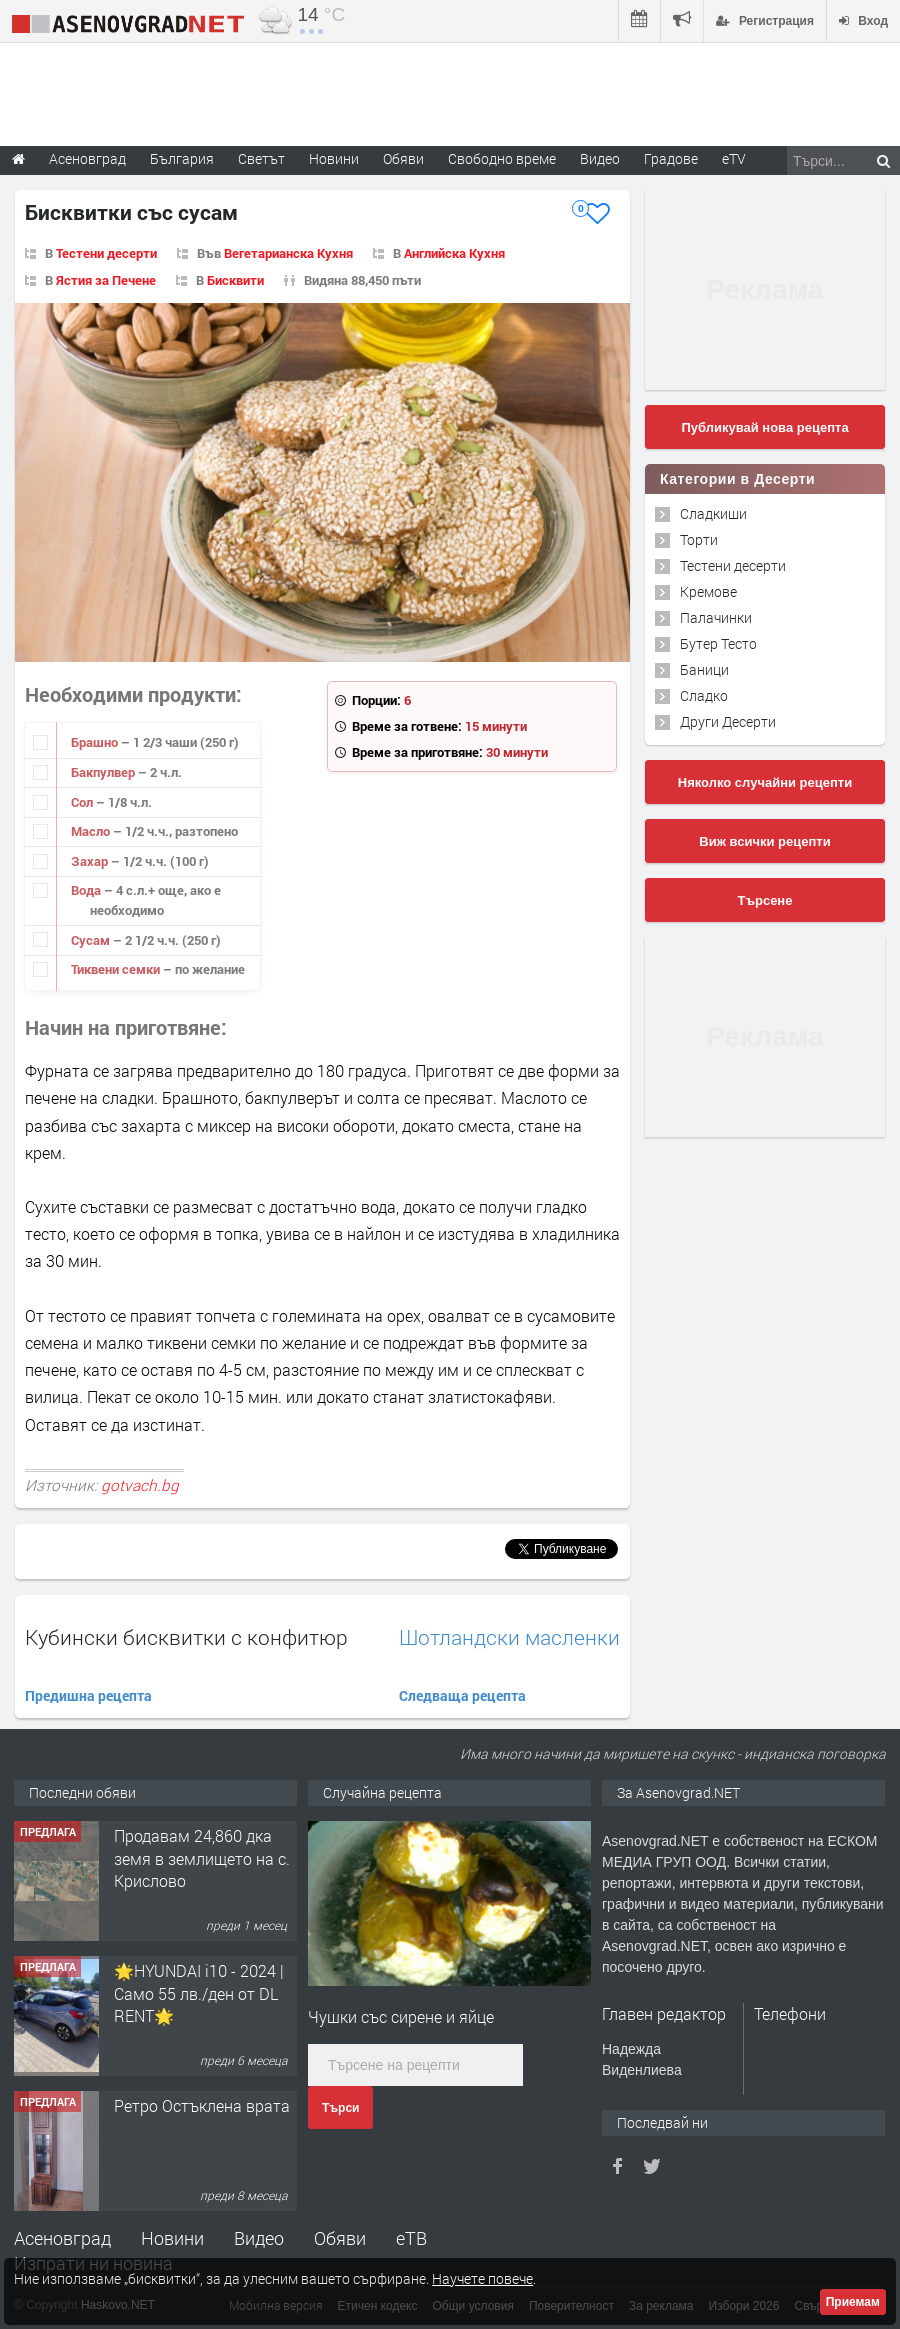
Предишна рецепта (88, 1695)
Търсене (765, 900)
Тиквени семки (117, 969)
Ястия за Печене (106, 280)
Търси (340, 2108)
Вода (87, 890)
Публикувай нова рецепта (764, 427)
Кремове (708, 591)
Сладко (704, 695)
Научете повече (482, 2278)
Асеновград (62, 2238)
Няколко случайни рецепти (765, 782)
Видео (259, 2238)
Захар (91, 861)
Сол (83, 802)
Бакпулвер (104, 772)
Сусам (92, 940)
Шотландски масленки (509, 1637)
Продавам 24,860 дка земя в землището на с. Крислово (202, 1858)
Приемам (853, 2302)
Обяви (340, 2238)
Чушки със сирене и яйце (401, 2016)
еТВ (411, 2238)
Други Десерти (728, 721)
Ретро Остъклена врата (202, 2105)
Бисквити (235, 280)
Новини (334, 158)
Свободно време (502, 158)
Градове (671, 158)
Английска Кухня (454, 253)
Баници (704, 669)
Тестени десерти (106, 253)
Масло (92, 831)
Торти (699, 539)
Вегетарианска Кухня (288, 253)
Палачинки (716, 617)
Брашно (96, 742)
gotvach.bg (140, 1485)
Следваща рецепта (462, 1695)
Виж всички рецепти (764, 841)
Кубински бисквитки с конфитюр (186, 1637)
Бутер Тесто (718, 643)
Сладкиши (713, 513)
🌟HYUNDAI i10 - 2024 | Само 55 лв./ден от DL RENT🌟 (199, 1993)
